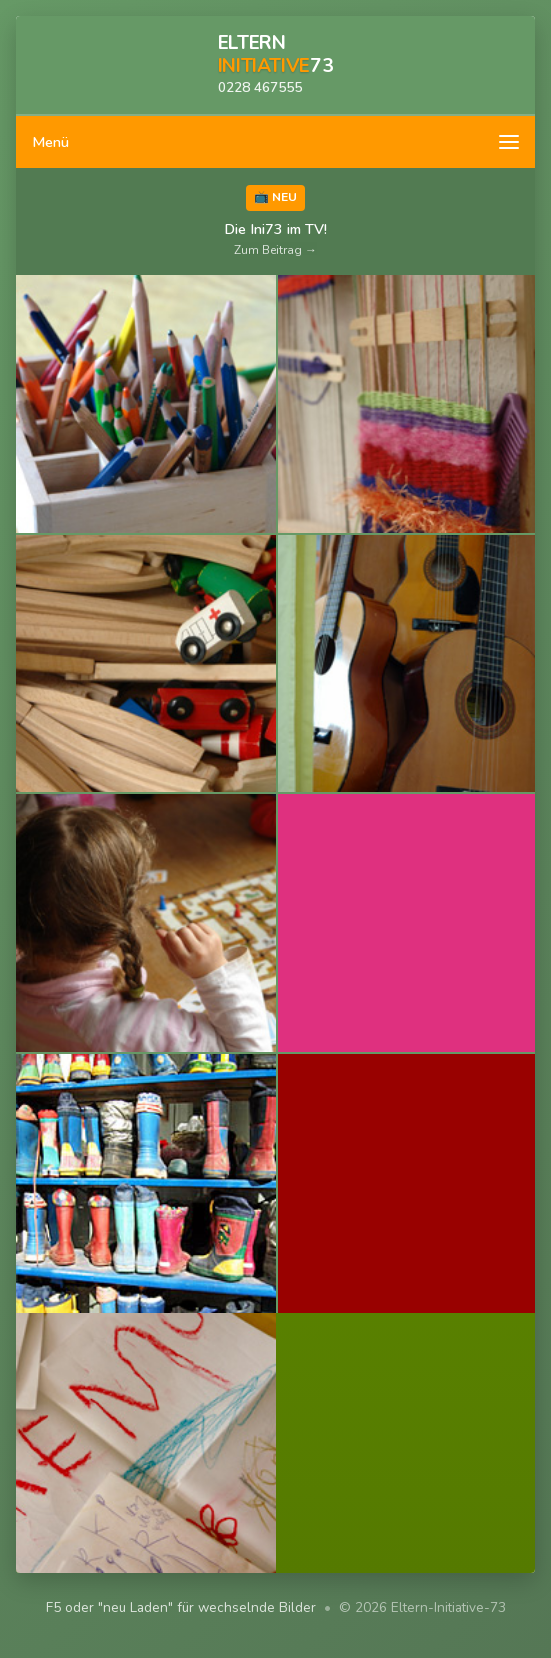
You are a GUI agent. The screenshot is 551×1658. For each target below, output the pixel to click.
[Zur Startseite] (275, 66)
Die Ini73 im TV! (275, 238)
